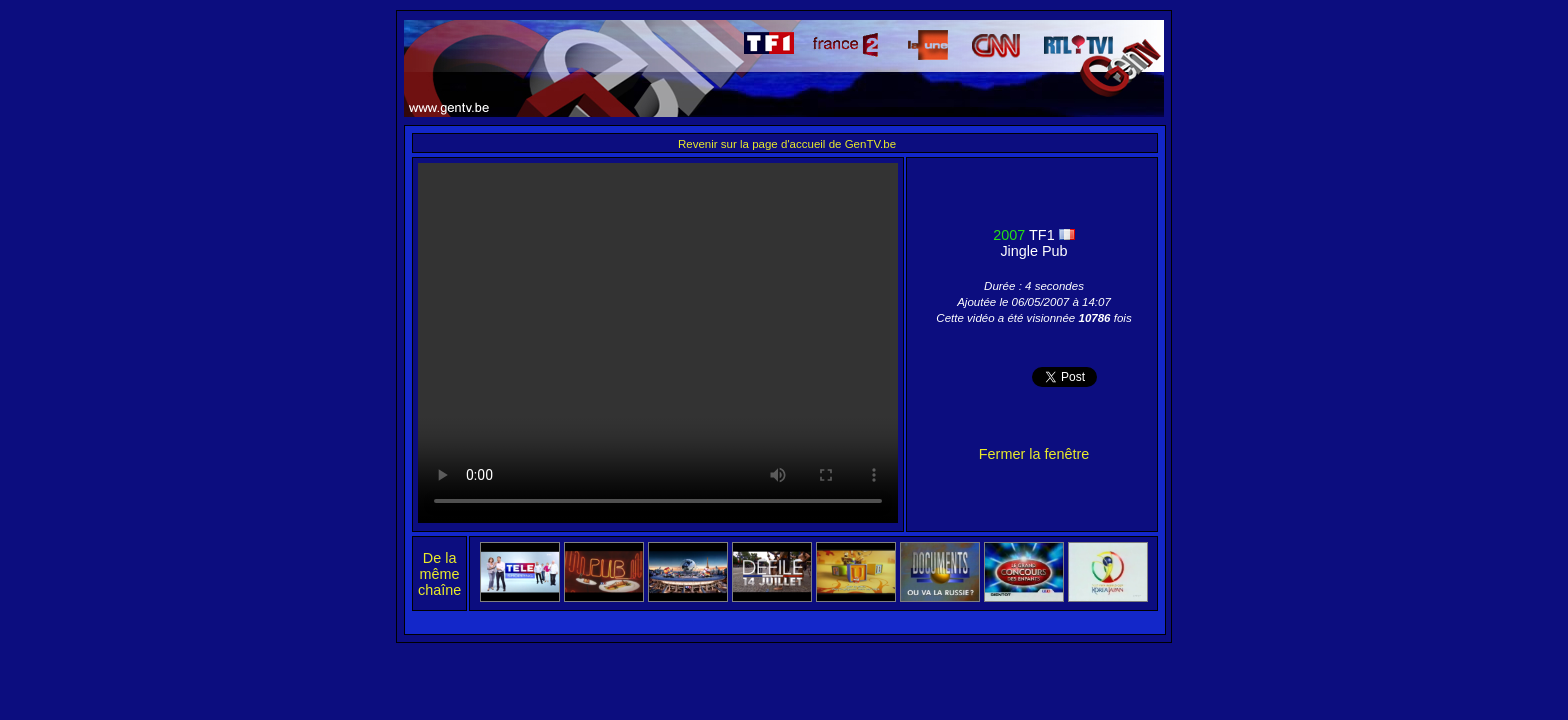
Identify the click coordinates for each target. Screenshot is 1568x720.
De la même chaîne (439, 574)
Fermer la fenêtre (1034, 454)
